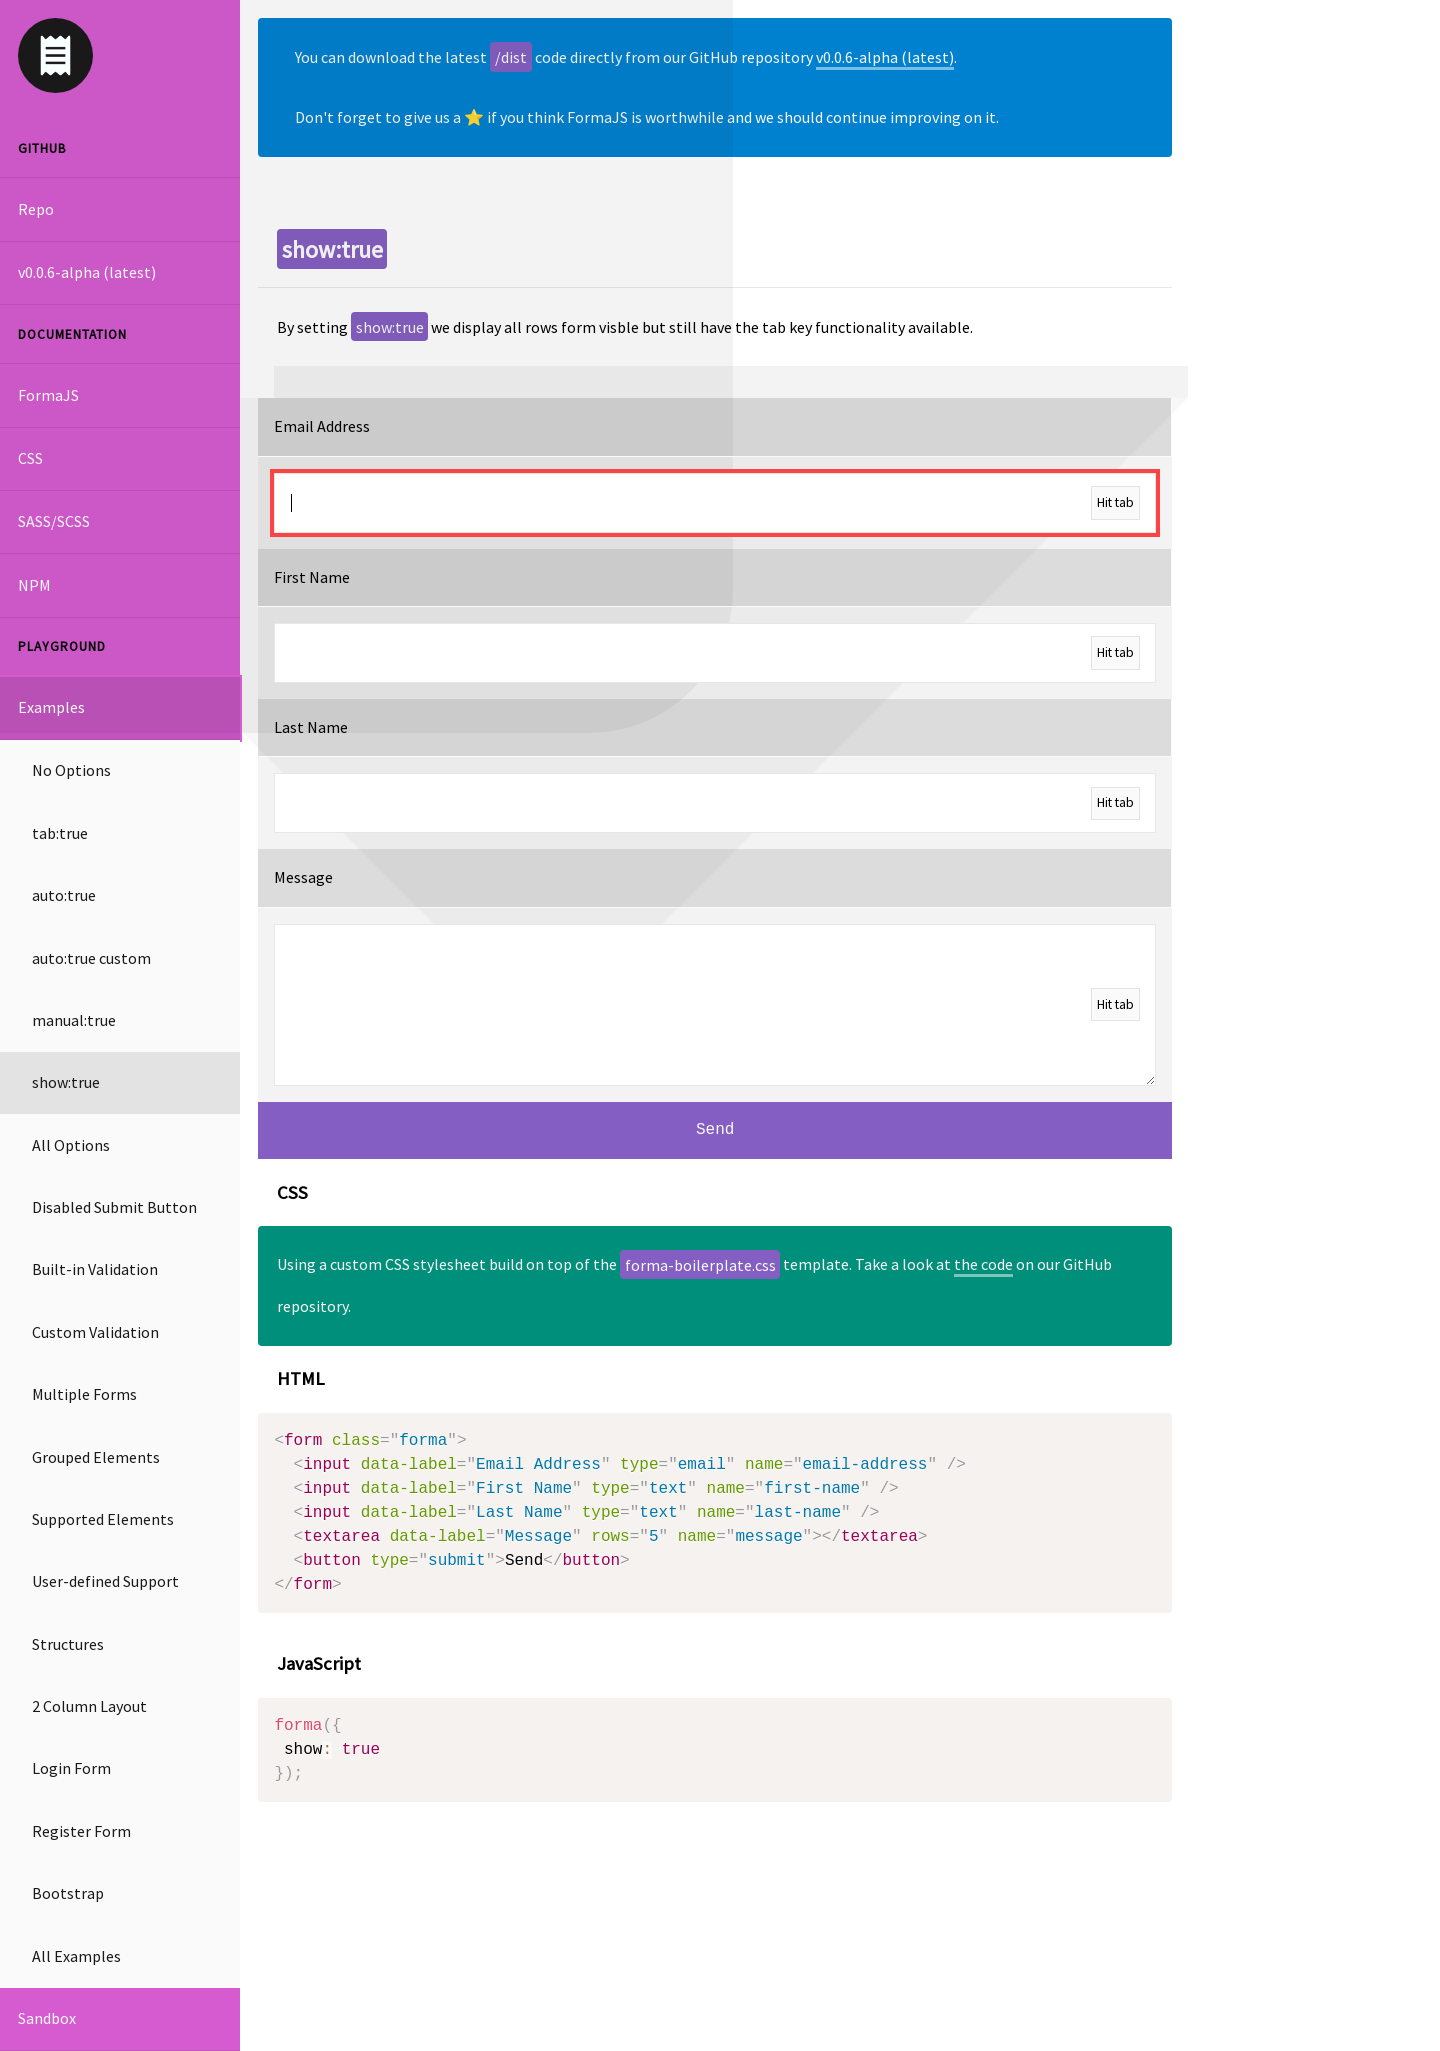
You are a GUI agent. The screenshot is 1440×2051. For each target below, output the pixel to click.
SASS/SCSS (54, 521)
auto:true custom (91, 958)
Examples (51, 707)
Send (715, 1130)
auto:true (64, 895)
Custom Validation (95, 1332)
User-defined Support (105, 1581)
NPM (34, 585)
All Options (71, 1145)
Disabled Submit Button (114, 1207)
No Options (71, 770)
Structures (68, 1644)
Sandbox (47, 2018)
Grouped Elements (96, 1457)
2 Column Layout (89, 1706)
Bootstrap (68, 1893)
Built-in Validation (95, 1269)
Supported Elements (103, 1519)
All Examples (76, 1956)
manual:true (74, 1020)
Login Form (71, 1768)
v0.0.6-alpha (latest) (87, 272)
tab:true (60, 833)
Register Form (81, 1831)
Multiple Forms (84, 1394)
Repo (36, 209)
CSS (30, 458)
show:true (66, 1082)
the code (983, 1264)
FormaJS (48, 395)
